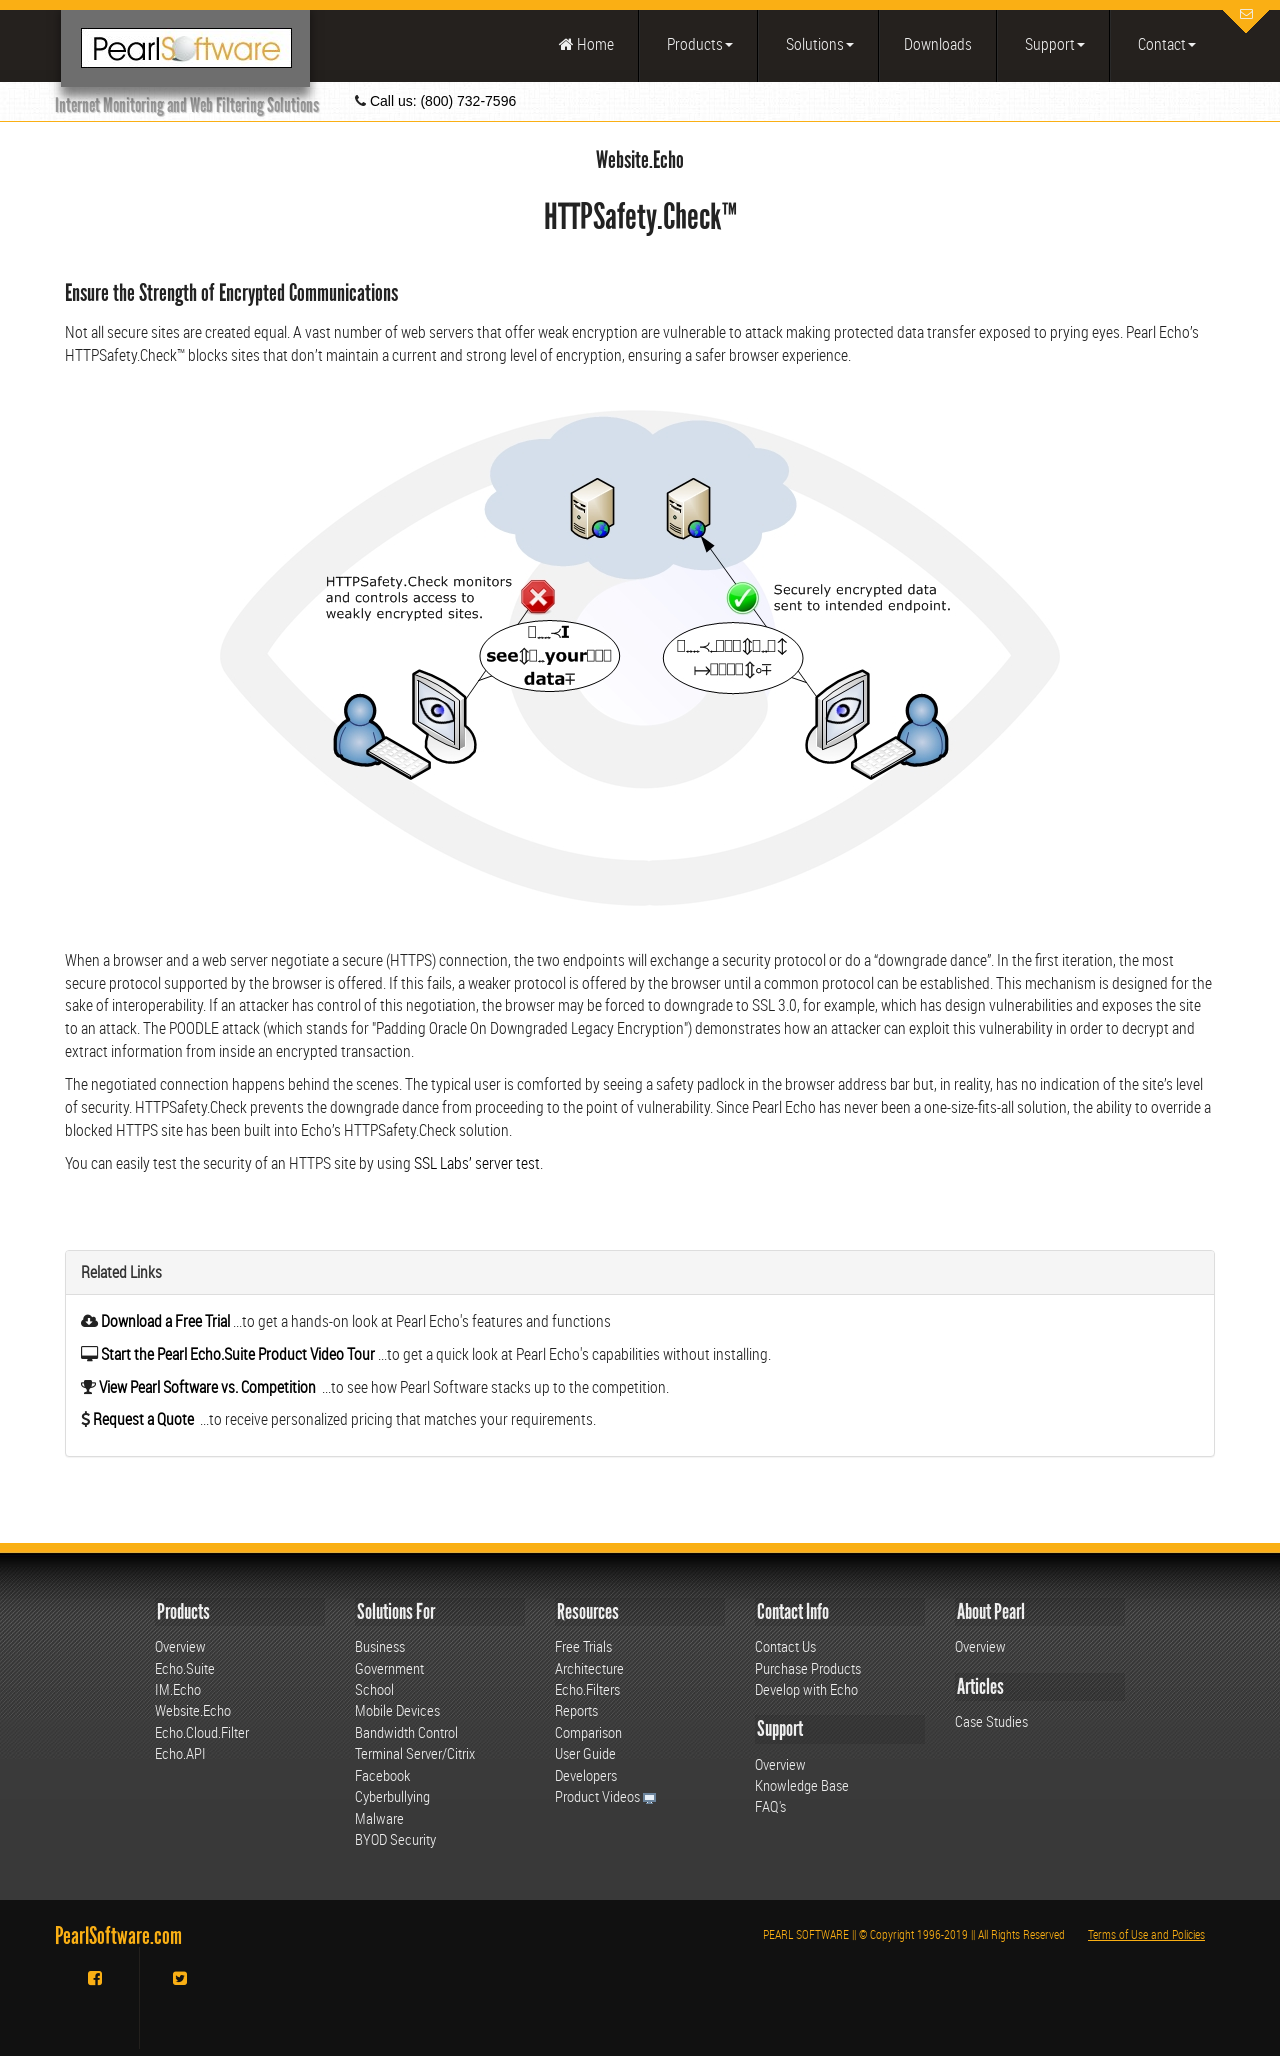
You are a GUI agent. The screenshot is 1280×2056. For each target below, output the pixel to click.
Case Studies (991, 1721)
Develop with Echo (806, 1689)
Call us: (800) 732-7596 (441, 101)
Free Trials (583, 1646)
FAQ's (770, 1806)
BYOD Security (395, 1839)
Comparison (588, 1732)
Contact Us (785, 1646)
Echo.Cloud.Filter (202, 1732)
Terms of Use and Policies (1146, 1934)
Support (1053, 44)
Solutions (818, 44)
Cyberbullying (392, 1796)
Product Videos (605, 1796)
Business (380, 1646)
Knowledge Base (802, 1785)
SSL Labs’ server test (477, 1163)
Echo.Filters (587, 1689)
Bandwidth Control (406, 1732)
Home (586, 44)
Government (389, 1668)
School (374, 1689)
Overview (180, 1646)
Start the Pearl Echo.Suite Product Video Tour (238, 1354)
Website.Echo (193, 1710)
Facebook (382, 1775)
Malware (379, 1818)
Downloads (938, 44)
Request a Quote (142, 1419)
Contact (1165, 44)
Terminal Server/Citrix (415, 1753)
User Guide (585, 1753)
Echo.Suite (185, 1668)
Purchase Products (808, 1668)
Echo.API (180, 1753)
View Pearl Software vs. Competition (206, 1387)
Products (698, 44)
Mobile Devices (397, 1710)
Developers (586, 1775)
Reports (576, 1710)
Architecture (589, 1668)
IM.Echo (178, 1689)
